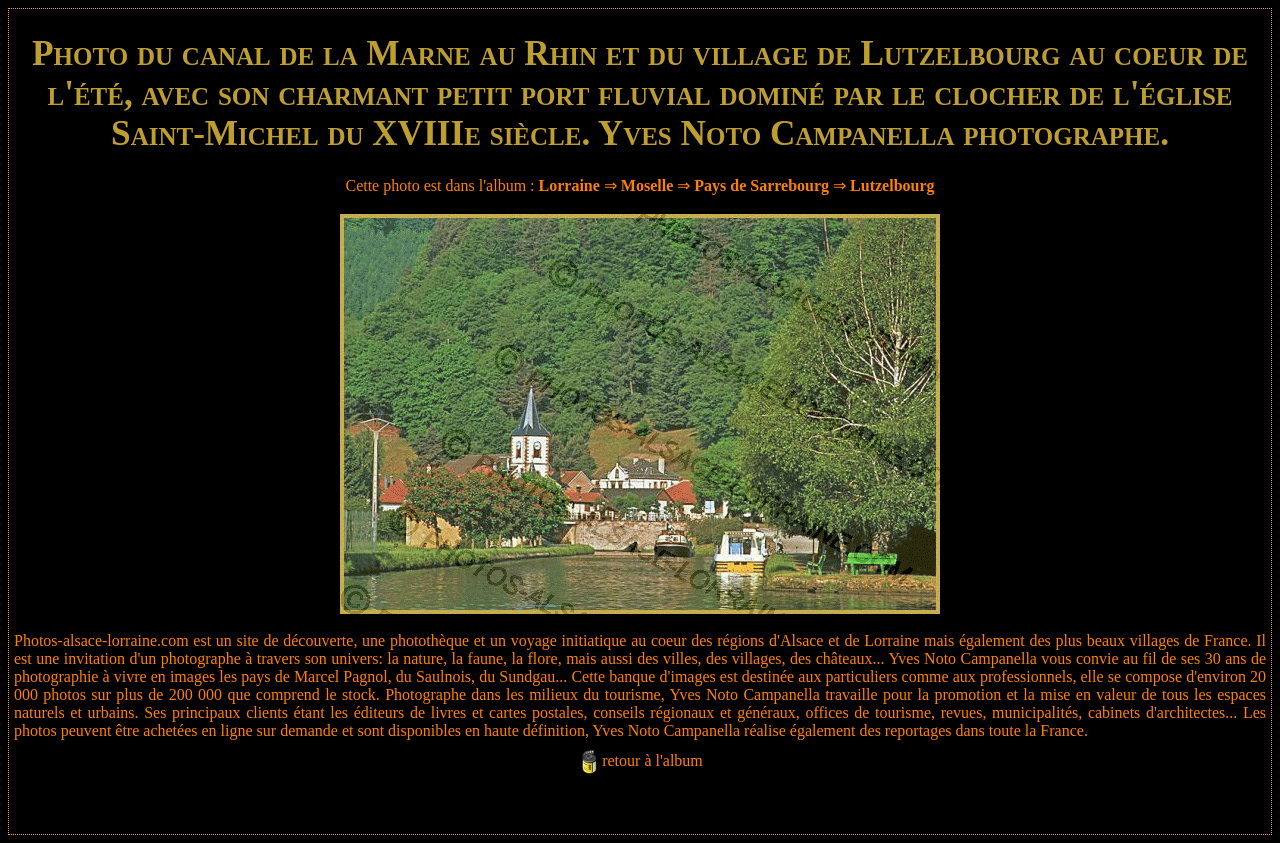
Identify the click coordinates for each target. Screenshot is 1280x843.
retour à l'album (652, 760)
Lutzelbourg (892, 185)
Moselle (647, 185)
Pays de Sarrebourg (761, 185)
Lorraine (569, 185)
